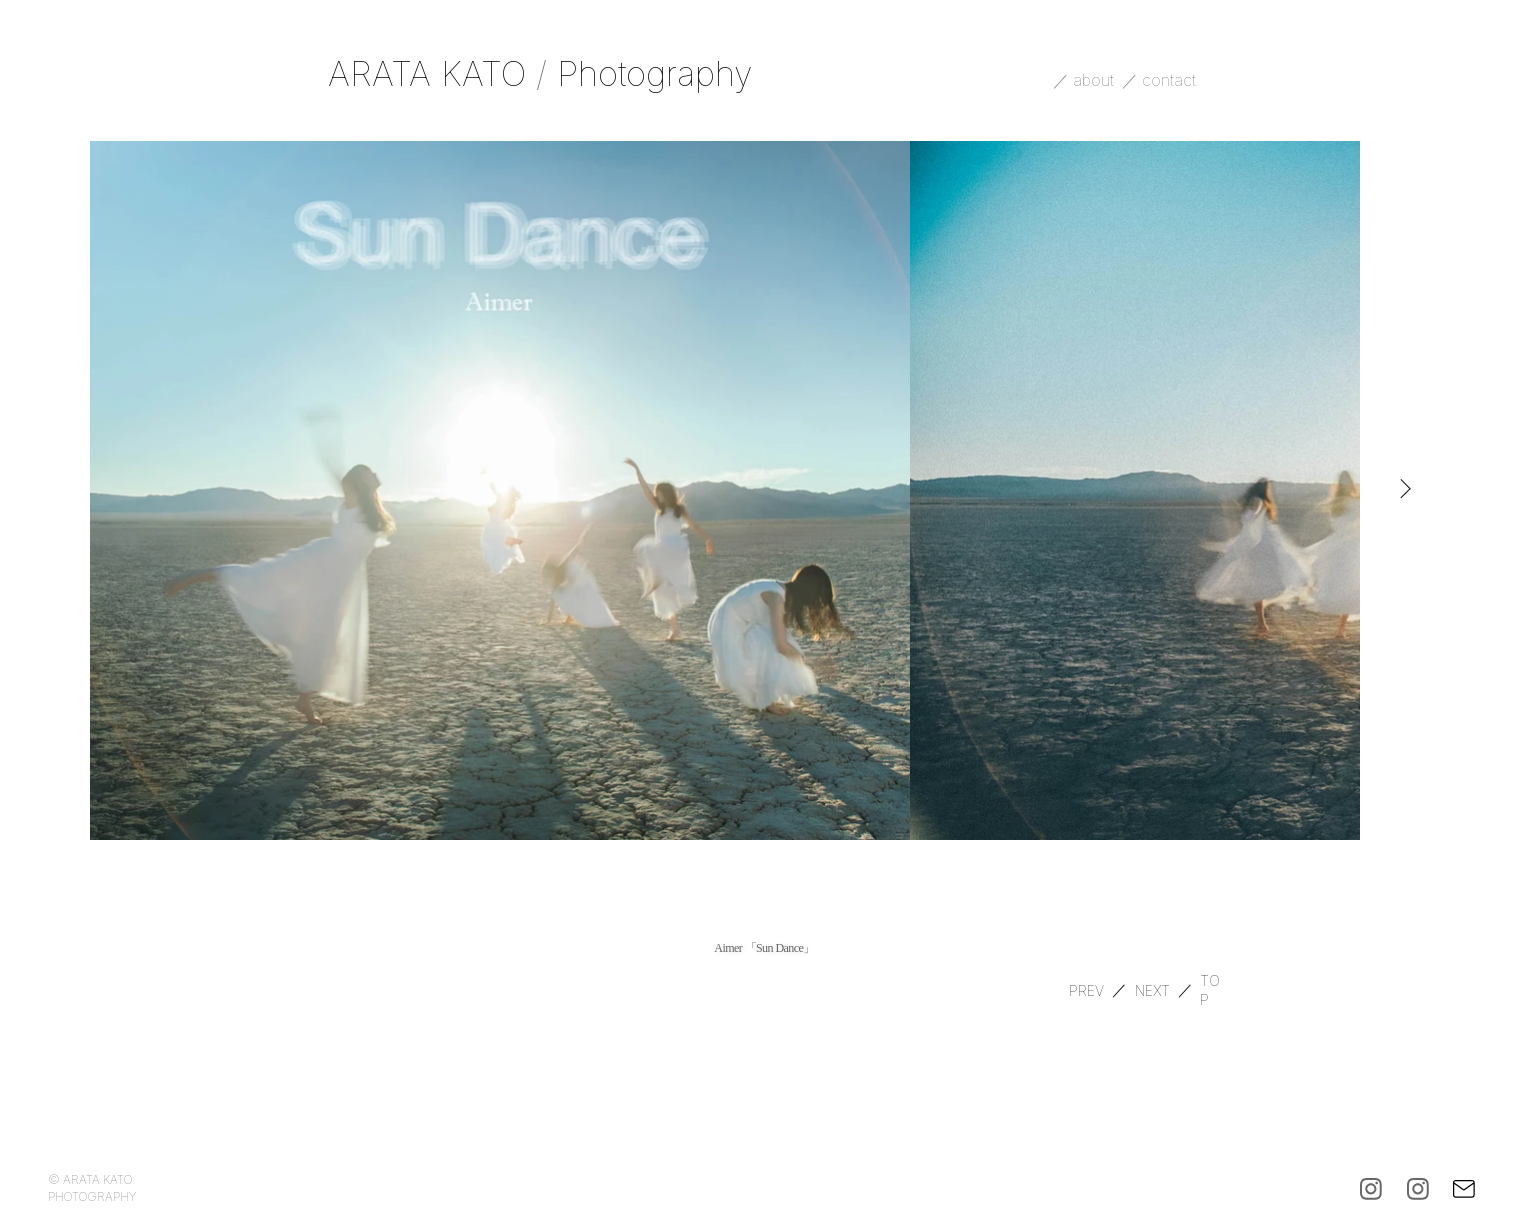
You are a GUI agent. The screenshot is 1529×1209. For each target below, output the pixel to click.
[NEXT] (1152, 990)
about (1096, 80)
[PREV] (1086, 990)
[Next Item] (1405, 490)
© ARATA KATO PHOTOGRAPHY (92, 1188)
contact (1171, 80)
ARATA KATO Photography (540, 73)
